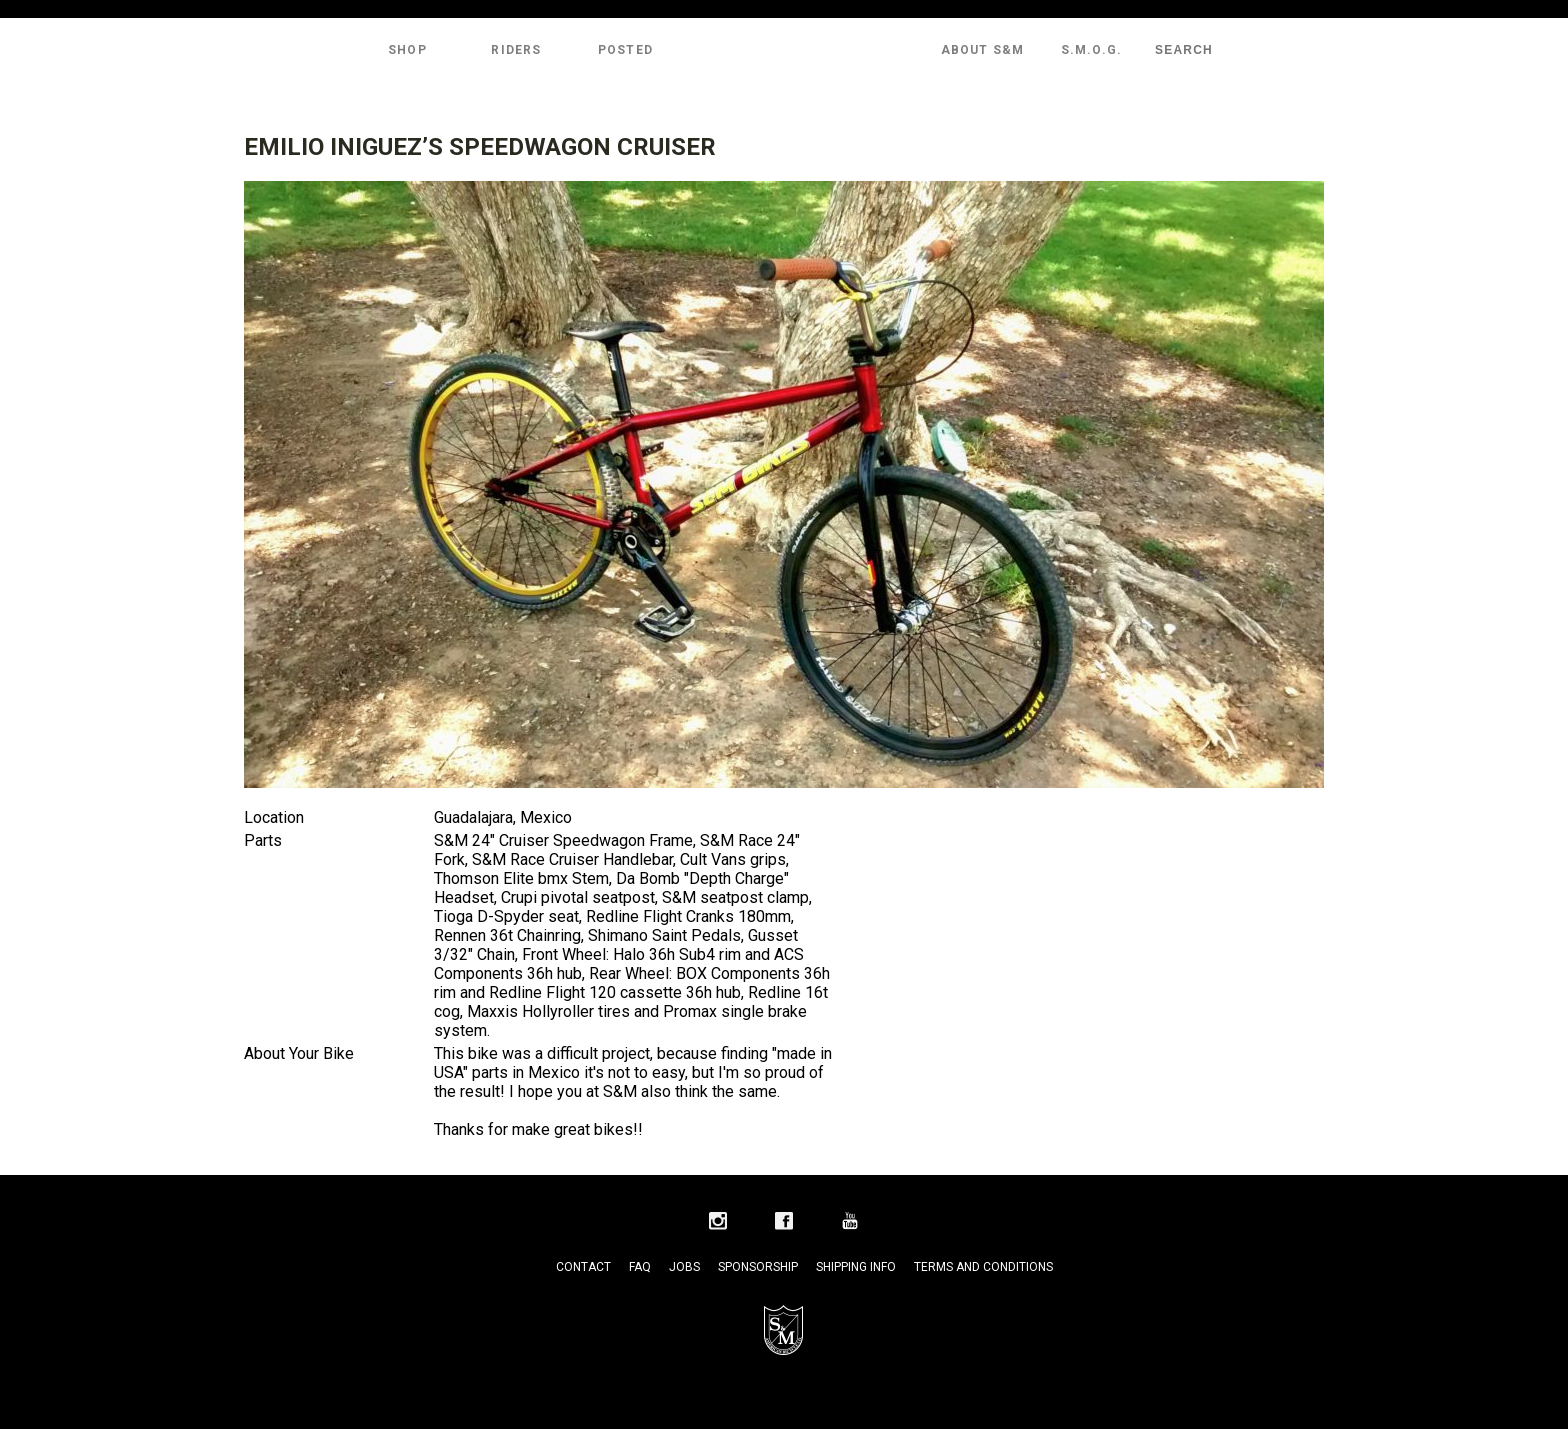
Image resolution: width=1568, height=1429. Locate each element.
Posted (625, 50)
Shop (407, 50)
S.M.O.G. (1092, 50)
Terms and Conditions (983, 1267)
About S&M (983, 50)
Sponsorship (758, 1267)
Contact (583, 1267)
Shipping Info (856, 1267)
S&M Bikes (784, 50)
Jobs (684, 1267)
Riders (516, 50)
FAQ (640, 1267)
